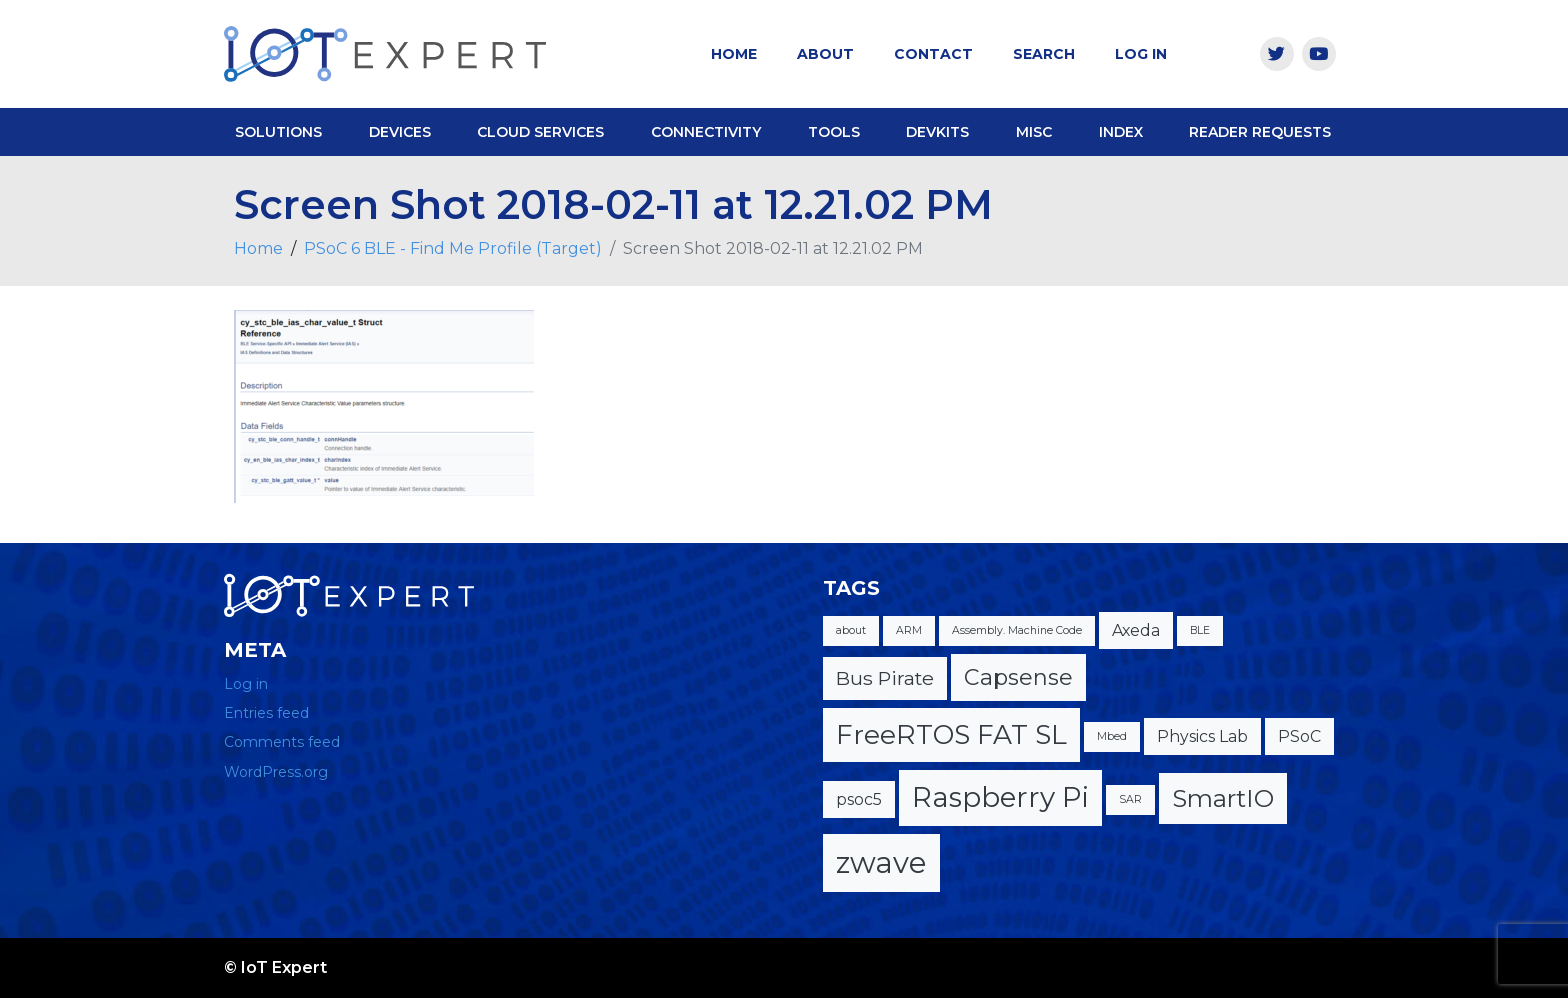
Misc (1034, 132)
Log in (246, 684)
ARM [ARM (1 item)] (909, 630)
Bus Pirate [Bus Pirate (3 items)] (885, 678)
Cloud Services (540, 132)
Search (1044, 54)
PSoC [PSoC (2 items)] (1299, 736)
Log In (1141, 54)
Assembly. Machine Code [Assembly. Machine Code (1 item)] (1017, 630)
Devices (400, 132)
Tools (834, 132)
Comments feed (282, 742)
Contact (933, 54)
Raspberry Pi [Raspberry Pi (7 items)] (1000, 797)
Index (1121, 132)
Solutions (278, 132)
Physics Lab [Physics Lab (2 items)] (1202, 736)
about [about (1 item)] (851, 630)
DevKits (937, 132)
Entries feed (266, 713)
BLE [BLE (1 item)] (1200, 630)
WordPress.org (276, 772)
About (825, 54)
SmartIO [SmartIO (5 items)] (1223, 798)
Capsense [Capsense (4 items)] (1018, 677)
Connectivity (706, 132)
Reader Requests (1260, 132)
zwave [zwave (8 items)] (881, 862)
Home (734, 54)
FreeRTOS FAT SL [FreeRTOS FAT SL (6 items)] (951, 734)
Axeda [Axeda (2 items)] (1136, 630)
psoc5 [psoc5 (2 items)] (859, 799)
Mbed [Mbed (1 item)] (1112, 736)
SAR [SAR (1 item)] (1130, 799)
